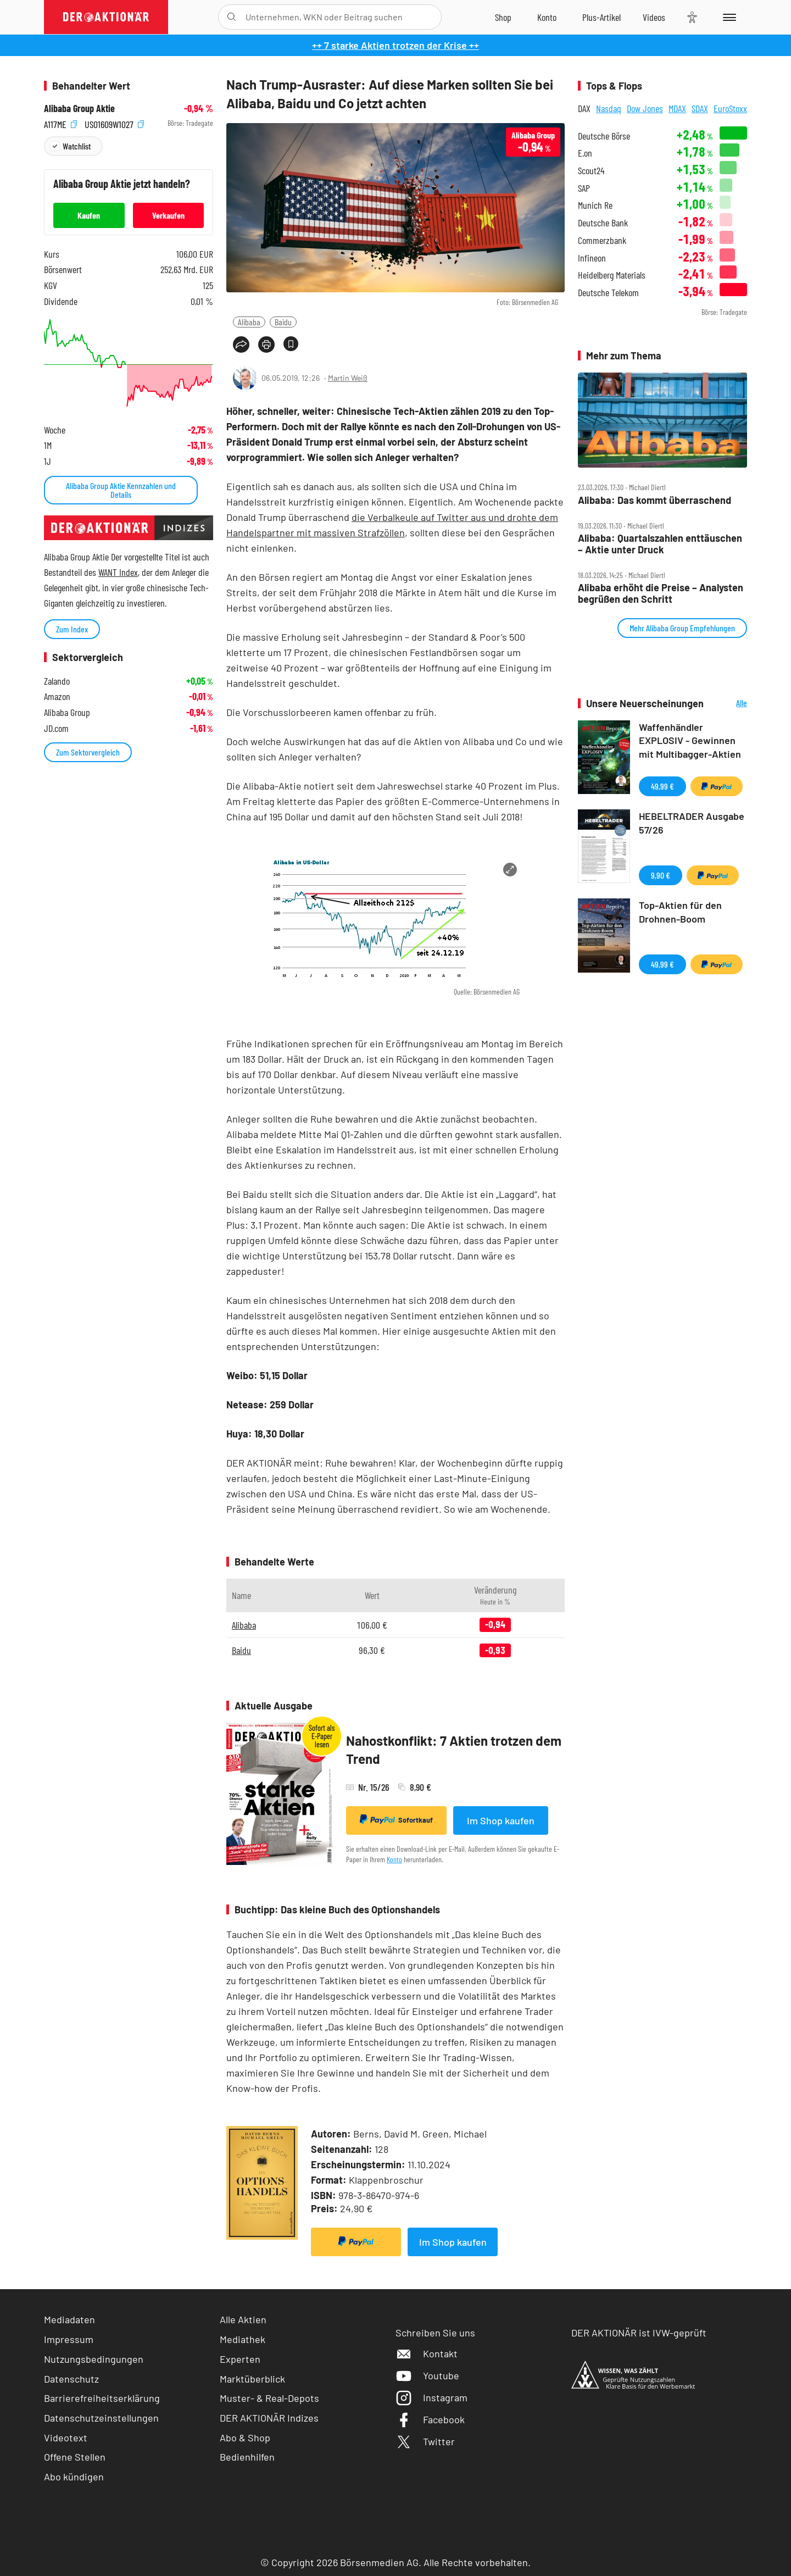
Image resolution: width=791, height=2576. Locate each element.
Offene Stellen (74, 2457)
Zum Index (72, 629)
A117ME (60, 123)
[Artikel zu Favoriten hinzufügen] (290, 343)
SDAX (700, 108)
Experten (240, 2359)
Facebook (430, 2419)
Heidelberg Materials (611, 275)
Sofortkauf (396, 1819)
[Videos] (654, 17)
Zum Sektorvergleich (88, 752)
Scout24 (591, 170)
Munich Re (595, 205)
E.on (585, 153)
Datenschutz (71, 2379)
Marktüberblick (252, 2379)
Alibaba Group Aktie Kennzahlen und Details (121, 489)
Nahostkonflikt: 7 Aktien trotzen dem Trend (453, 1750)
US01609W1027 (114, 123)
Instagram (431, 2397)
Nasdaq (608, 108)
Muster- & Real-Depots (269, 2398)
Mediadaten (69, 2319)
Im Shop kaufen (500, 1820)
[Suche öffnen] (231, 17)
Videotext (65, 2437)
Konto (394, 1859)
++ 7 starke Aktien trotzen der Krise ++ (395, 45)
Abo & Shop (245, 2437)
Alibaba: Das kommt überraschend (654, 500)
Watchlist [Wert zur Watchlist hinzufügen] (77, 146)
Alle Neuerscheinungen (728, 703)
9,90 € (660, 875)
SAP (584, 188)
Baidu (283, 322)
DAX (584, 108)
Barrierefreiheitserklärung (102, 2398)
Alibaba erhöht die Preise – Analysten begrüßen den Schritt (660, 593)
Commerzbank (602, 240)
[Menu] (727, 17)
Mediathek (242, 2339)
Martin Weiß (347, 377)
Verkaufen (168, 215)
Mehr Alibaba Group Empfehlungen (682, 628)
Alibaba (249, 322)
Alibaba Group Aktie (79, 108)
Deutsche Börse (604, 136)
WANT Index (118, 572)
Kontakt (427, 2353)
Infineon (592, 258)
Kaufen (88, 215)
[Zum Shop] (503, 17)
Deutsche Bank (603, 223)
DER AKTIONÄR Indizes (269, 2418)
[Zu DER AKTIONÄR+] (601, 17)
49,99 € (662, 786)
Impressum (68, 2339)
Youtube (427, 2375)
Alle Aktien (243, 2319)
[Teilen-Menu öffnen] (241, 344)
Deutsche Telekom (608, 292)
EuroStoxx (730, 108)
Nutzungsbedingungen (93, 2359)
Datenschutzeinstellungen (101, 2418)
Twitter (425, 2441)
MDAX (677, 108)
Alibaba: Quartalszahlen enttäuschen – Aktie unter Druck (660, 543)
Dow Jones (645, 108)
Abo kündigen (74, 2476)
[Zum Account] (546, 17)
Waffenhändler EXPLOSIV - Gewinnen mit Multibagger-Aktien (690, 740)
